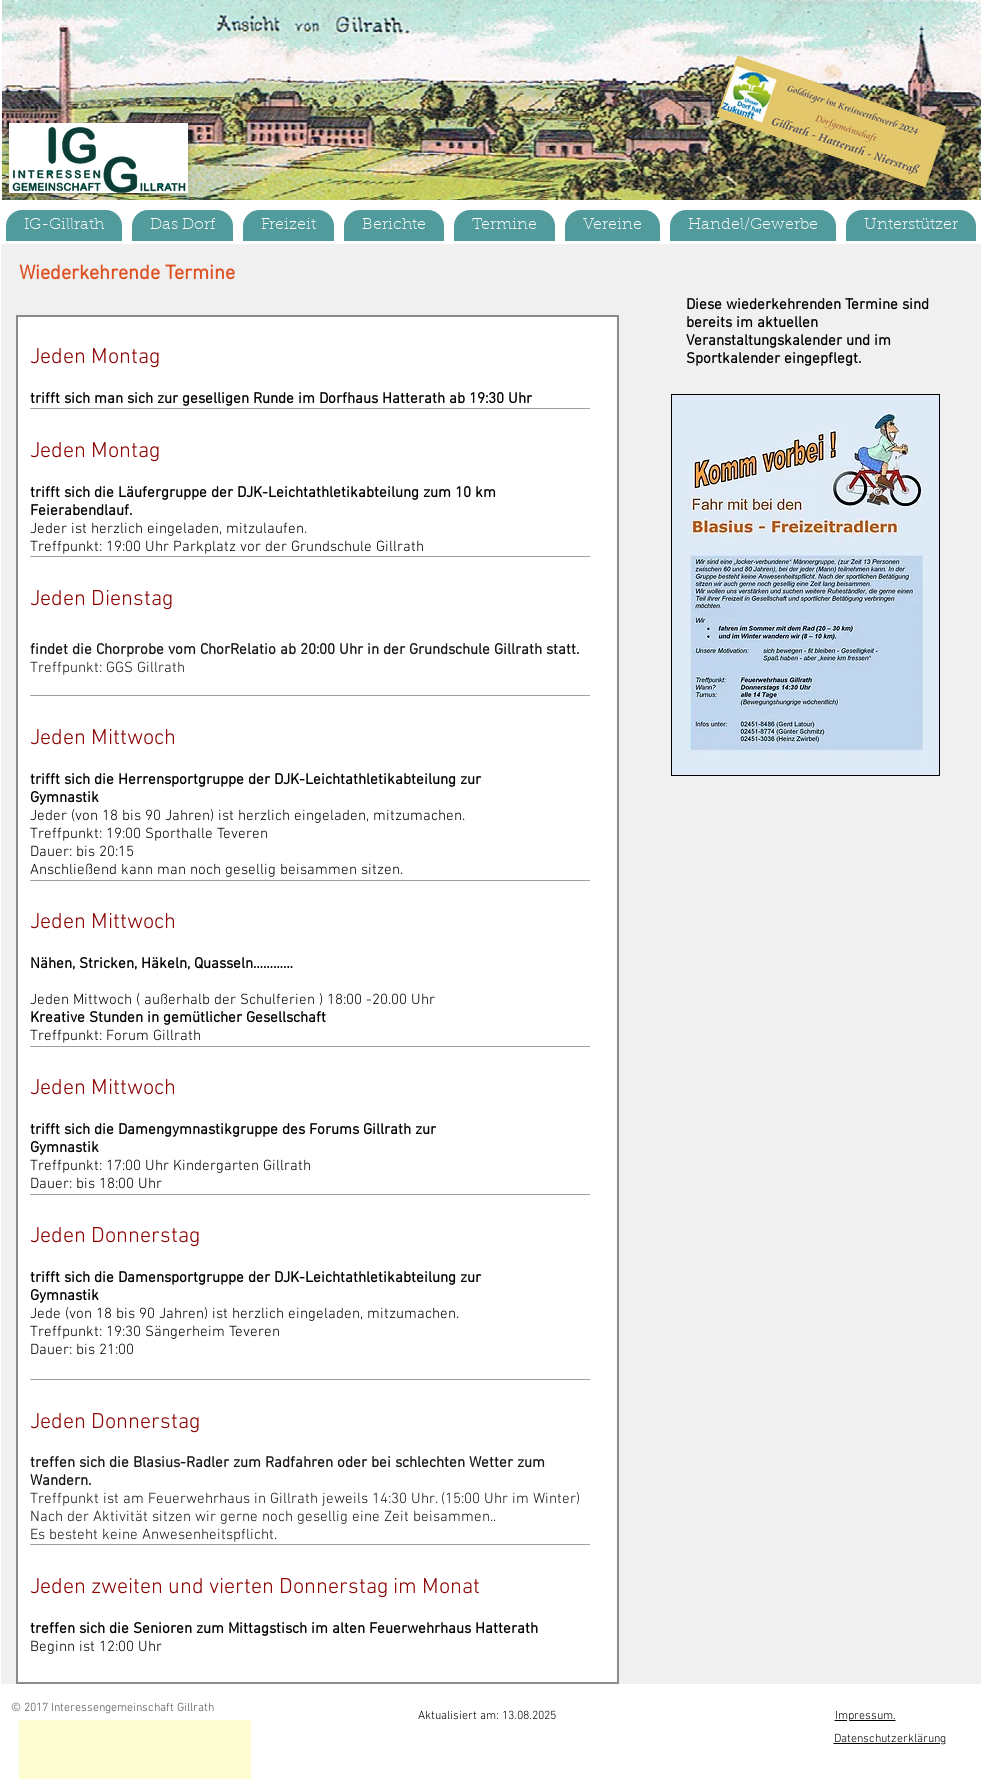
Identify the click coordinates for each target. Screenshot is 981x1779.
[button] (182, 225)
